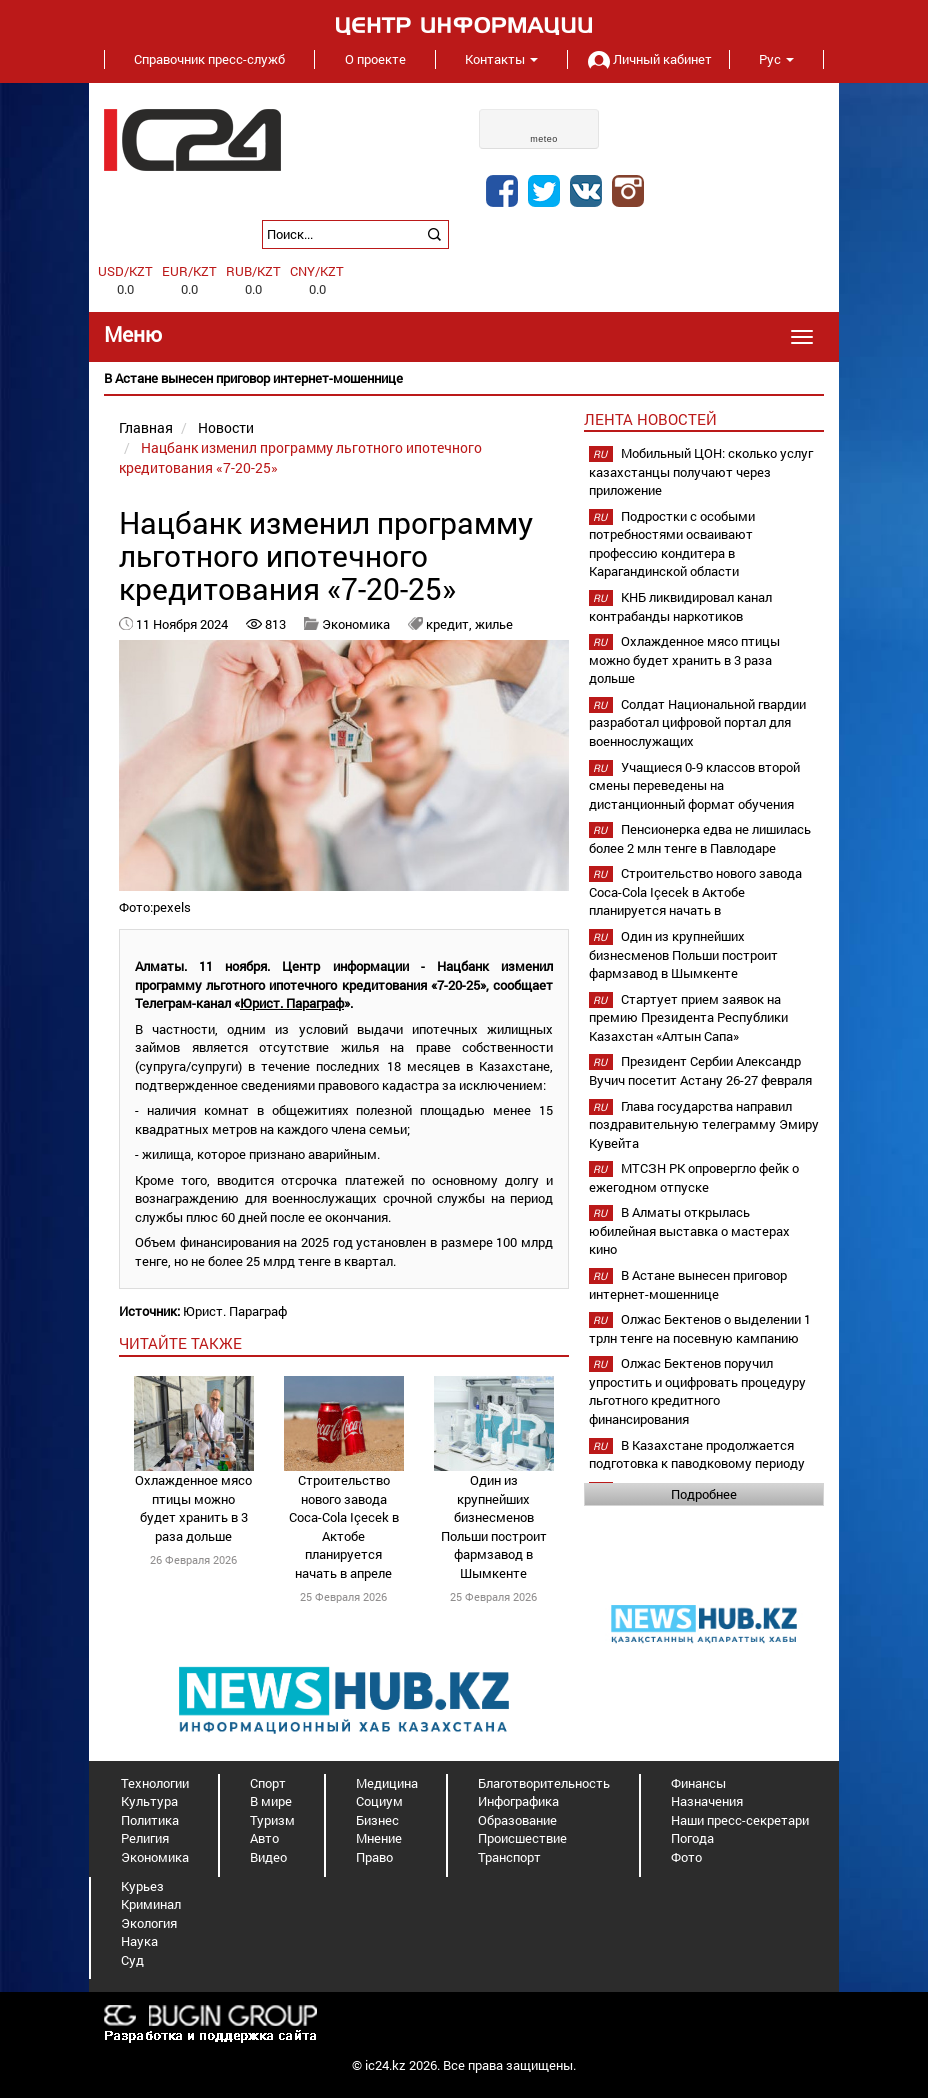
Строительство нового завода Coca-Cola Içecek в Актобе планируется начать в (695, 891)
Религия (145, 1838)
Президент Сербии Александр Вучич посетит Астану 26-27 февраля (700, 1070)
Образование (517, 1820)
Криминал (151, 1904)
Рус (776, 59)
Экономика (356, 624)
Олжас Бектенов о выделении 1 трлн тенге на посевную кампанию (700, 1328)
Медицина (387, 1783)
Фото (686, 1857)
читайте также (180, 1343)
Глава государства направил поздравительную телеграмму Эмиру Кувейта (704, 1124)
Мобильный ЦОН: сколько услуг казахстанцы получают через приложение (701, 471)
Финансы (698, 1783)
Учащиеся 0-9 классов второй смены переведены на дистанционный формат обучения (694, 785)
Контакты (501, 59)
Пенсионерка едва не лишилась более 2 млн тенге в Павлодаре (700, 838)
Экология (149, 1923)
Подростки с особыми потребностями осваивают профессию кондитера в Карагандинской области (672, 544)
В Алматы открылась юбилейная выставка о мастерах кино (689, 1230)
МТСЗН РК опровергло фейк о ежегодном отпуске (694, 1177)
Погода (692, 1838)
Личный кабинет (648, 59)
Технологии (155, 1783)
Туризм (272, 1820)
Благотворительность (544, 1783)
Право (374, 1857)
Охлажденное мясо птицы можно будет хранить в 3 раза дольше (193, 1508)
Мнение (379, 1838)
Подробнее (704, 1494)
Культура (149, 1801)
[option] (464, 378)
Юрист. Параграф (292, 1003)
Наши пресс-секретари (740, 1820)
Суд (132, 1960)
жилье (494, 624)
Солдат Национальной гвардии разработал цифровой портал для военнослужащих (697, 722)
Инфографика (518, 1801)
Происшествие (522, 1838)
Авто (264, 1838)
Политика (150, 1820)
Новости (226, 427)
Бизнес (377, 1820)
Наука (139, 1941)
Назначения (707, 1801)
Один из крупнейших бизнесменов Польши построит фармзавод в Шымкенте (494, 1526)
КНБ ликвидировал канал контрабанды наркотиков (680, 606)
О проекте (375, 59)
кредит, (450, 624)
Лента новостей (650, 419)
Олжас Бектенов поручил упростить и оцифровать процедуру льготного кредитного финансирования (697, 1391)
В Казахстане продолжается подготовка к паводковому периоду (697, 1454)
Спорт (268, 1783)
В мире (271, 1801)
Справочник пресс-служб (209, 59)
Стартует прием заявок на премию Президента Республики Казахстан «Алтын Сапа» (688, 1017)
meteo (544, 139)
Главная (146, 427)
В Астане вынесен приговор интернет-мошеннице (688, 1284)
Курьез (142, 1886)
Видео (268, 1857)
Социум (379, 1801)
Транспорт (509, 1857)
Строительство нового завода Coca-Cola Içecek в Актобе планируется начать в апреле (344, 1526)
